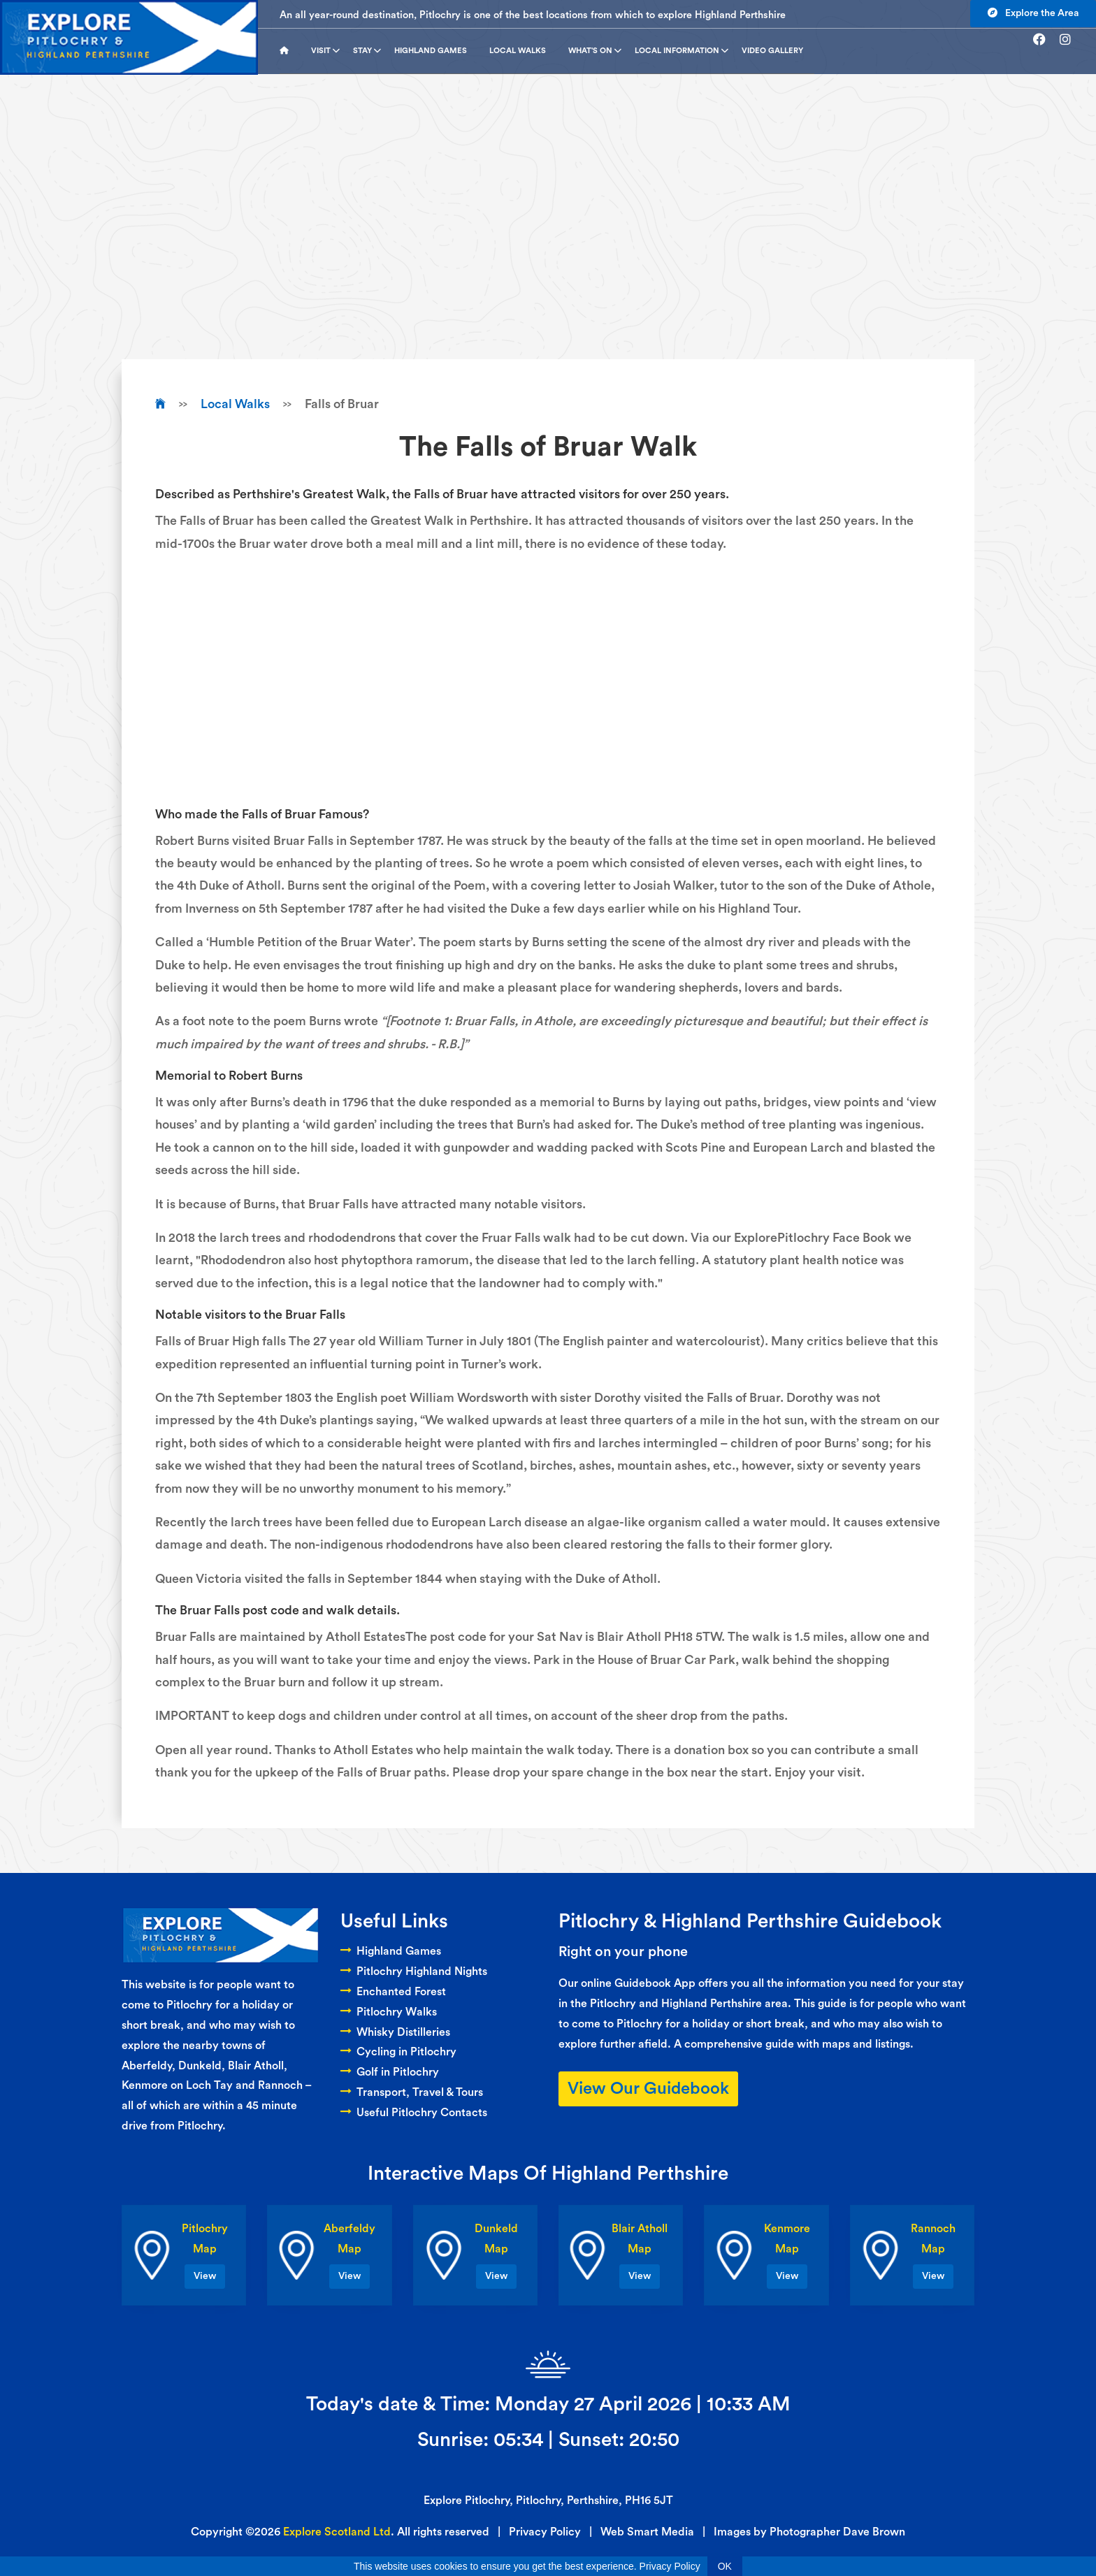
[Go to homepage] (290, 51)
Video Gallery (772, 51)
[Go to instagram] (1071, 40)
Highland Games (430, 51)
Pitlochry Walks (388, 2012)
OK (725, 2566)
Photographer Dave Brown (837, 2532)
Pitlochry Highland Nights (413, 1971)
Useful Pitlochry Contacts (413, 2112)
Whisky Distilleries (395, 2032)
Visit (325, 51)
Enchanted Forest (393, 1991)
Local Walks (517, 51)
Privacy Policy (545, 2532)
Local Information (681, 51)
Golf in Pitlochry (389, 2072)
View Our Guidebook (648, 2089)
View (205, 2276)
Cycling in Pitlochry (398, 2051)
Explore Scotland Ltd (337, 2532)
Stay (367, 51)
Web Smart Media (647, 2532)
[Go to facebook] (1045, 40)
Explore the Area (1033, 13)
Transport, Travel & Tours (411, 2092)
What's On (594, 51)
